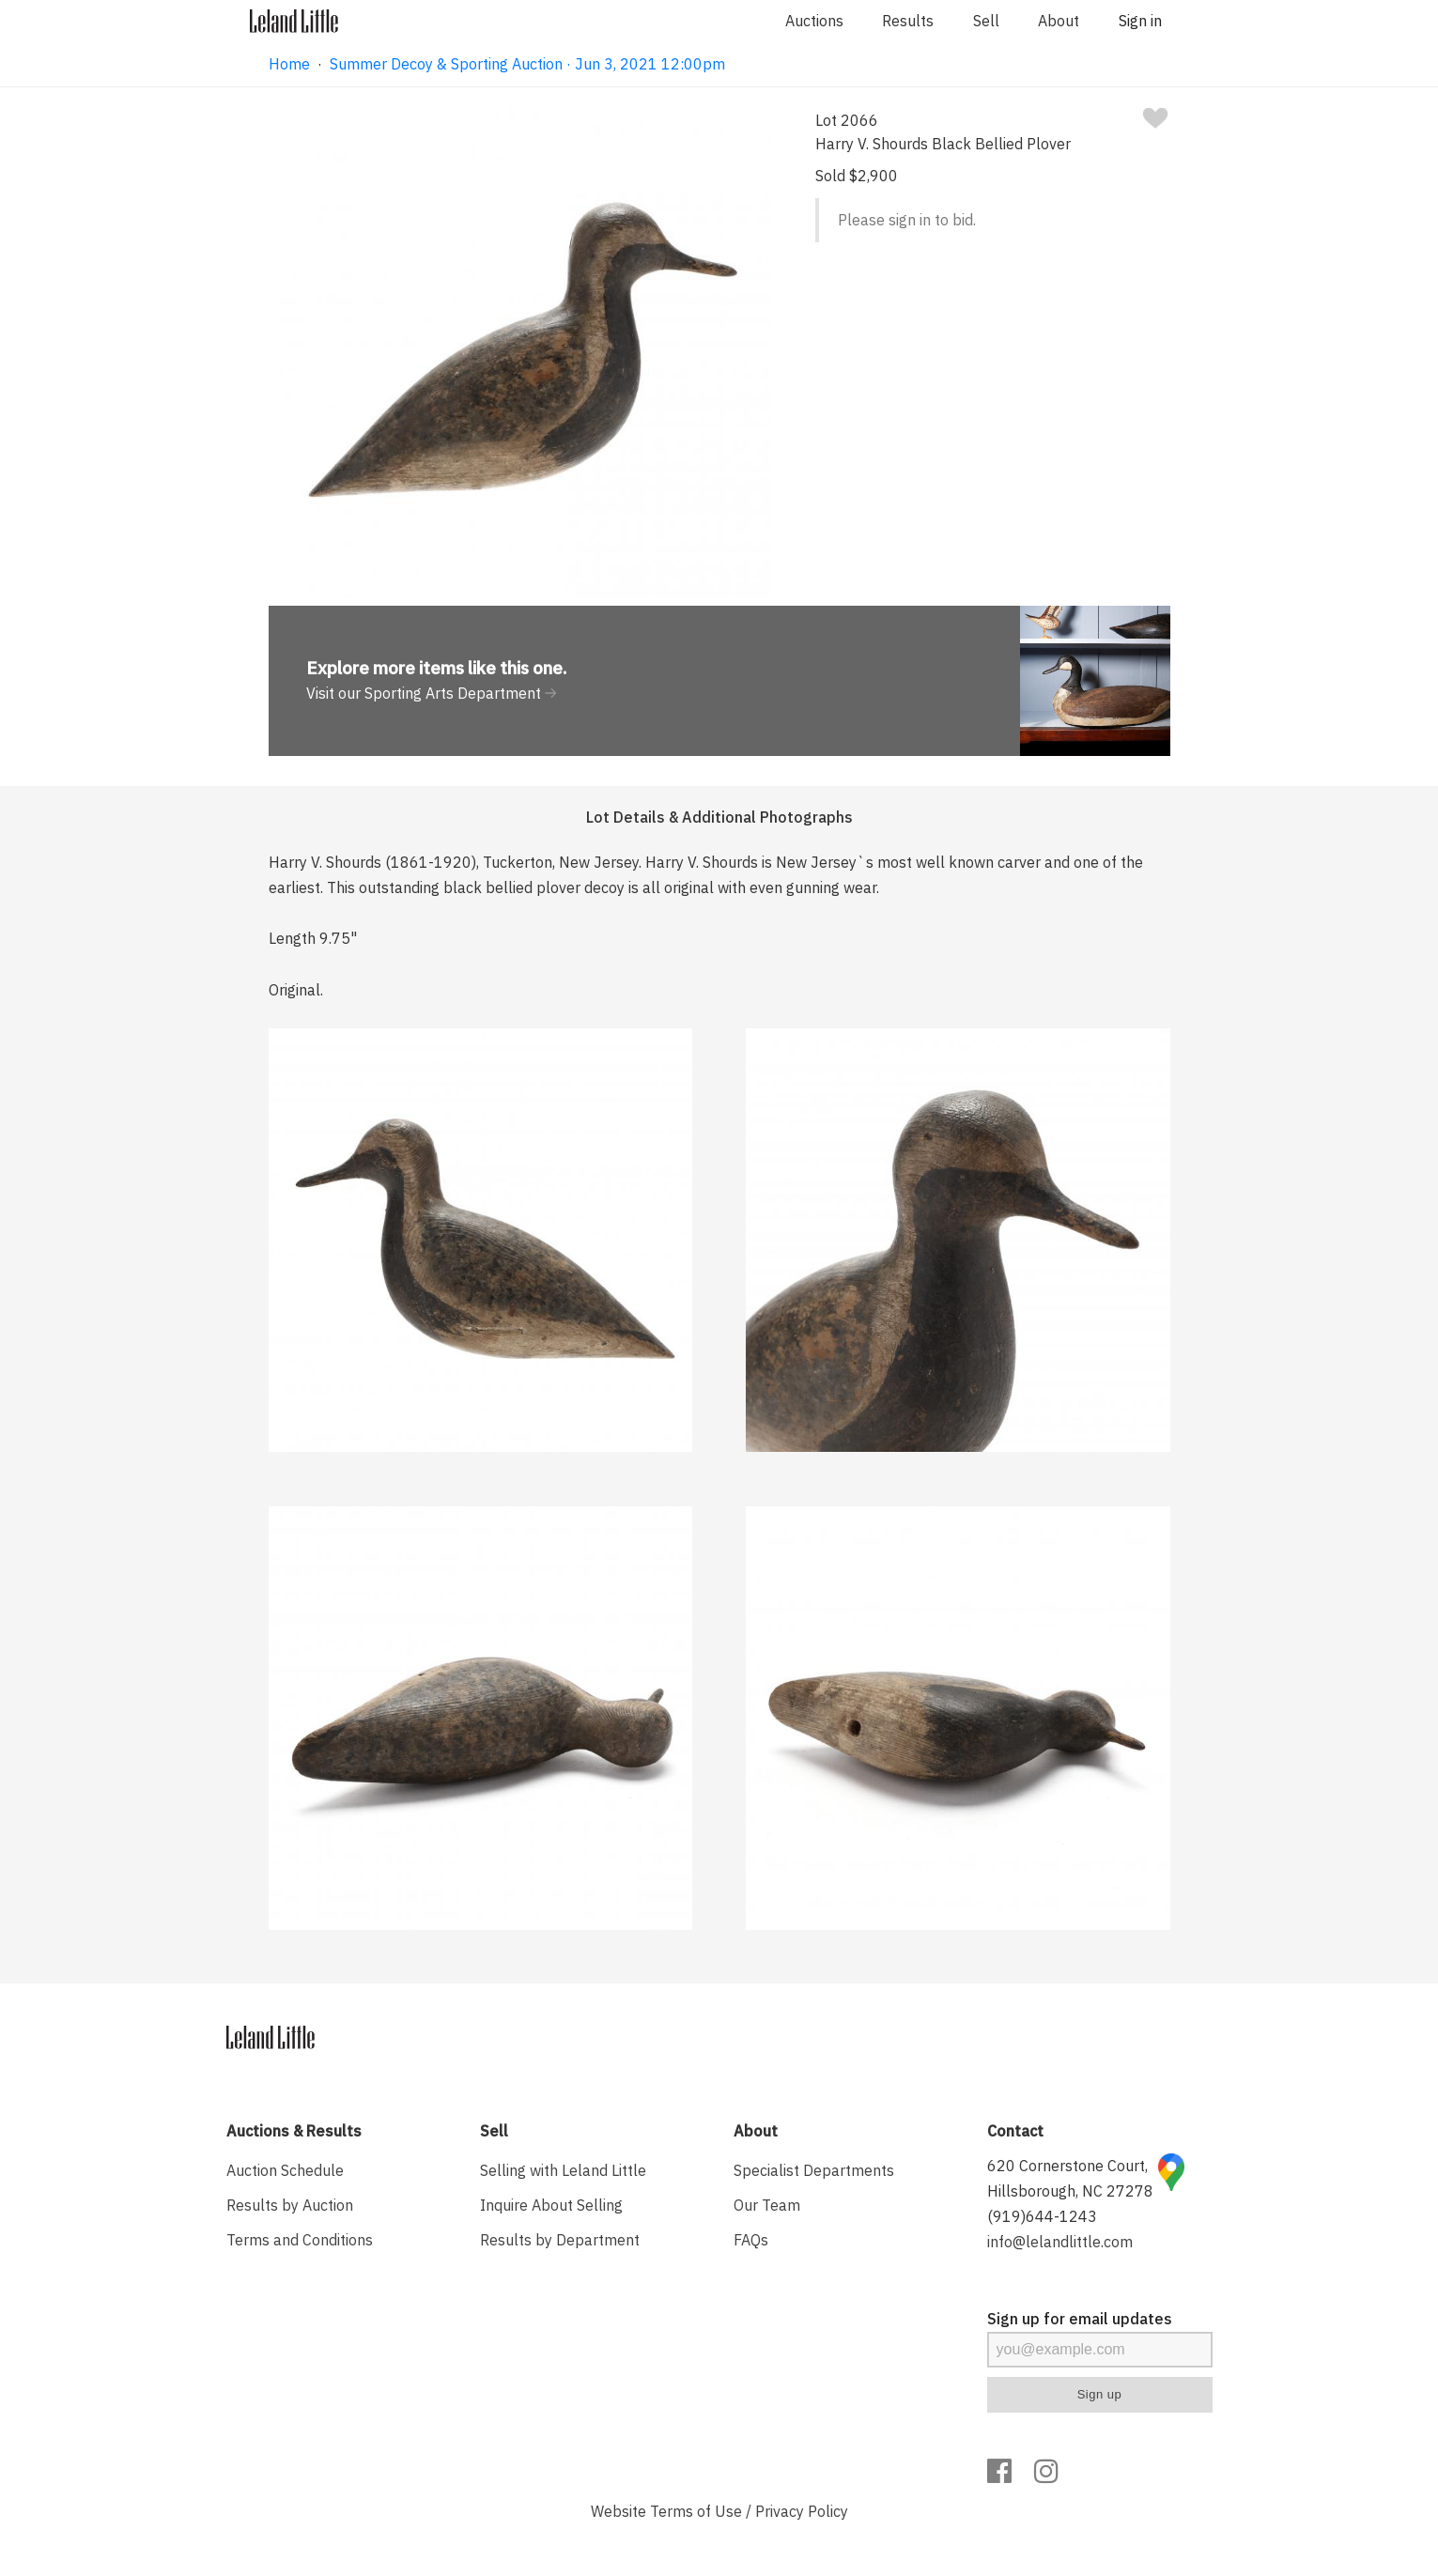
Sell (986, 20)
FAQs (751, 2239)
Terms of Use (696, 2511)
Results (908, 20)
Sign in (1140, 20)
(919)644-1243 (1042, 2216)
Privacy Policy (801, 2511)
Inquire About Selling (551, 2205)
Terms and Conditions (299, 2239)
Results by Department (560, 2239)
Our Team (767, 2205)
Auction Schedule (285, 2170)
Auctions (814, 20)
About (1058, 20)
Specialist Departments (814, 2170)
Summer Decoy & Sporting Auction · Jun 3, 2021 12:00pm (527, 63)
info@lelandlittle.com (1060, 2241)
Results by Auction (289, 2205)
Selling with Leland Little (563, 2170)
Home (289, 63)
